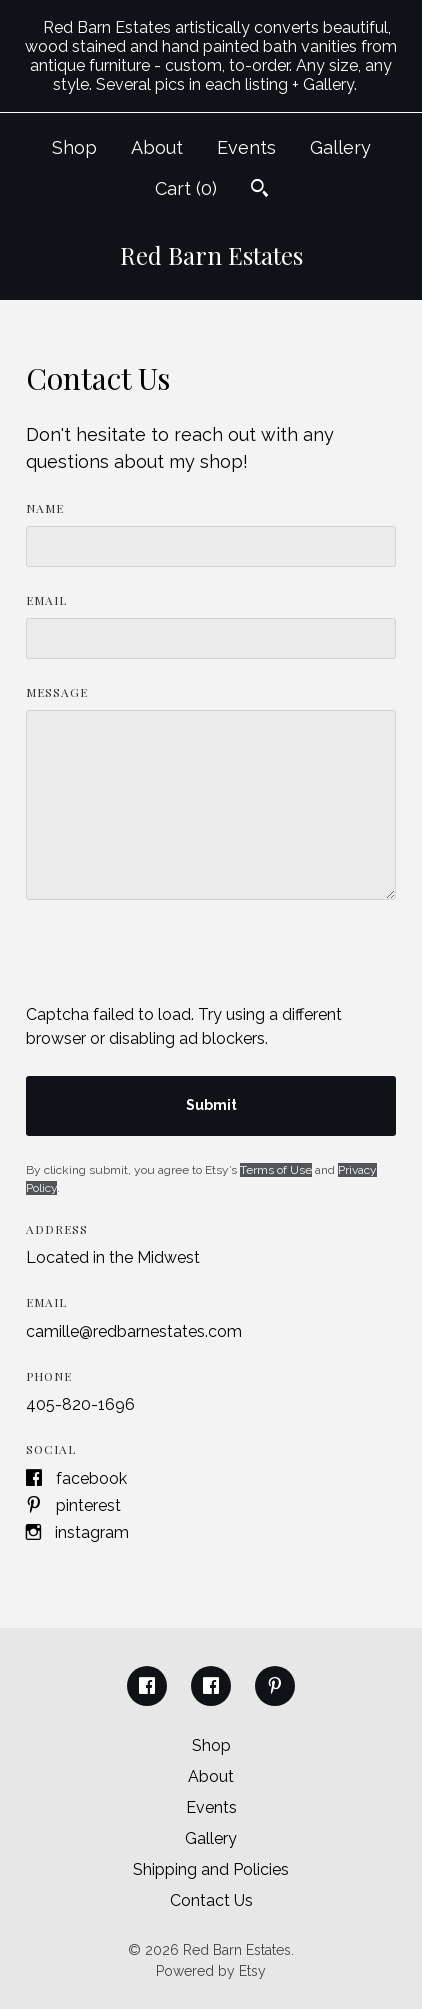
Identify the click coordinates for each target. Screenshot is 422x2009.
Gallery (340, 147)
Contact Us (211, 1900)
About (157, 147)
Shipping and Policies (211, 1869)
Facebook (91, 1478)
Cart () (186, 188)
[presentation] (178, 964)
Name (45, 508)
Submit (211, 1105)
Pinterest (88, 1505)
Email (46, 600)
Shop (74, 147)
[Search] (259, 190)
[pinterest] (275, 1686)
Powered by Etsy (211, 1971)
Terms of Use (276, 1170)
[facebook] (147, 1686)
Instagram (92, 1532)
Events (246, 147)
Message (57, 692)
